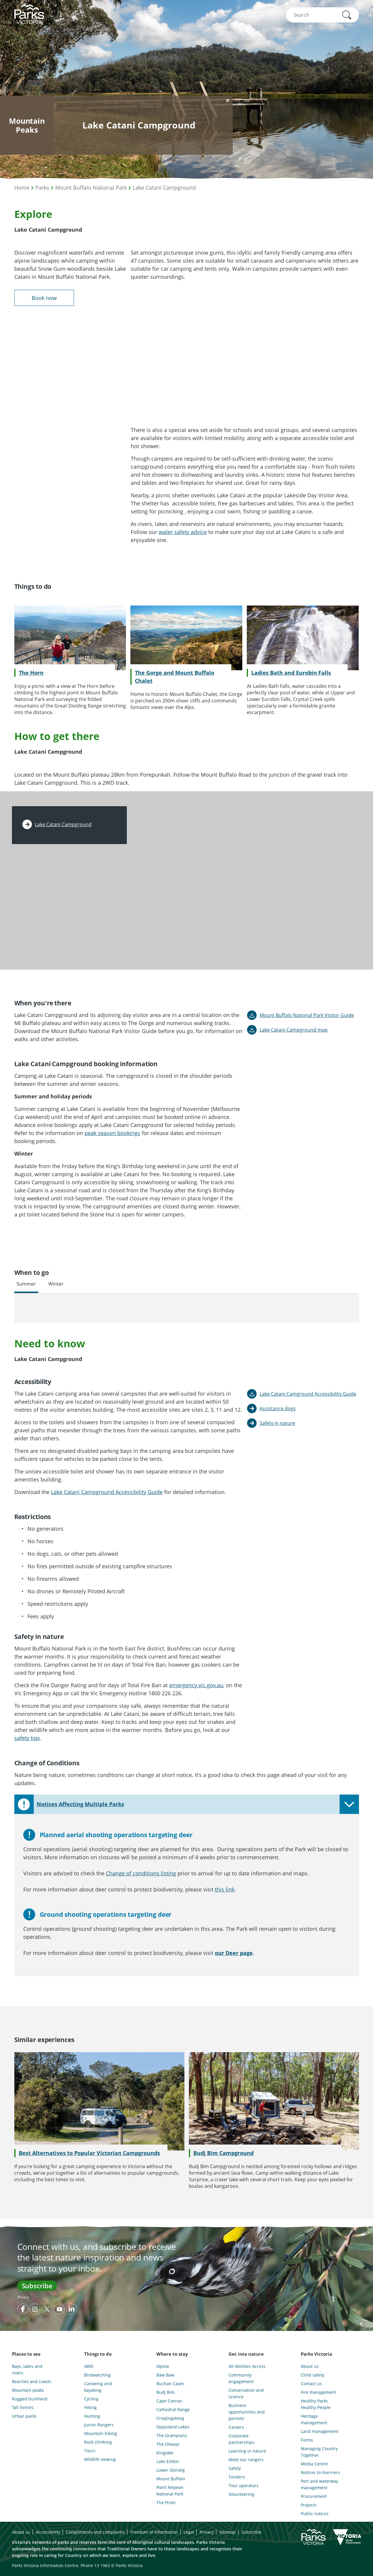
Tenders (237, 2477)
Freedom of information (154, 2532)
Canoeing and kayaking (98, 2387)
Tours (89, 2450)
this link (225, 1889)
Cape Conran (169, 2401)
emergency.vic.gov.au (196, 1685)
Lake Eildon (167, 2461)
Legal (189, 2532)
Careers (236, 2427)
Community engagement (241, 2378)
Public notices (315, 2513)
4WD (88, 2366)
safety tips (27, 1737)
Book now (44, 297)
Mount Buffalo (170, 2478)
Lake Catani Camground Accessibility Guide (308, 1394)
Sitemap (227, 2532)
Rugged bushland (29, 2399)
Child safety (312, 2375)
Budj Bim (165, 2392)
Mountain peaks (28, 2390)
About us (310, 2366)
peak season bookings (112, 1133)
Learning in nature (247, 2451)
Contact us (311, 2383)
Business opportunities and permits (247, 2411)
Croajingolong (170, 2418)
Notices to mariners (320, 2472)
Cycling (91, 2399)
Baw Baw (165, 2375)
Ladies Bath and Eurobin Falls (291, 672)
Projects (309, 2505)
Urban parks (24, 2416)
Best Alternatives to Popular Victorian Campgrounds (89, 2153)
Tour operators (243, 2485)
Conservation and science (246, 2393)
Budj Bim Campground (223, 2153)
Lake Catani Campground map (294, 1030)
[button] (346, 14)
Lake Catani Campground (164, 187)
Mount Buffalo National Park (91, 187)
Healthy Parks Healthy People (316, 2404)
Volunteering (241, 2494)
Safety (235, 2468)
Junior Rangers (99, 2425)
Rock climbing (98, 2442)
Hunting (92, 2416)
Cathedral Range (173, 2409)
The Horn (31, 672)
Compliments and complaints (95, 2532)
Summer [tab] (26, 1284)
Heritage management (314, 2419)
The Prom (165, 2502)
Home (22, 187)
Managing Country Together (319, 2452)
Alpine (162, 2366)
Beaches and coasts (31, 2381)
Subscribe (37, 2285)
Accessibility (48, 2532)
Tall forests (22, 2407)
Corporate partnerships (242, 2439)
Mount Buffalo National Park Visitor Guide (307, 1015)
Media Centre (314, 2464)
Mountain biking (100, 2433)
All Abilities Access (247, 2366)
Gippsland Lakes (172, 2427)
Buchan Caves (170, 2383)
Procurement (314, 2496)
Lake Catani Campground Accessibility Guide (107, 1492)
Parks (42, 187)
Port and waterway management (319, 2484)
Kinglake (164, 2453)
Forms (307, 2440)
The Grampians (171, 2435)
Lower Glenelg (170, 2470)
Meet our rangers (246, 2459)
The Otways (168, 2444)
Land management (319, 2431)
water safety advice (183, 531)
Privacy (23, 2297)
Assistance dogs (278, 1408)
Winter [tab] (56, 1284)
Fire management (318, 2392)
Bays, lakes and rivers (27, 2369)
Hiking (90, 2407)
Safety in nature (277, 1423)
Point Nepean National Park (170, 2490)
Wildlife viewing (100, 2459)
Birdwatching (97, 2375)
